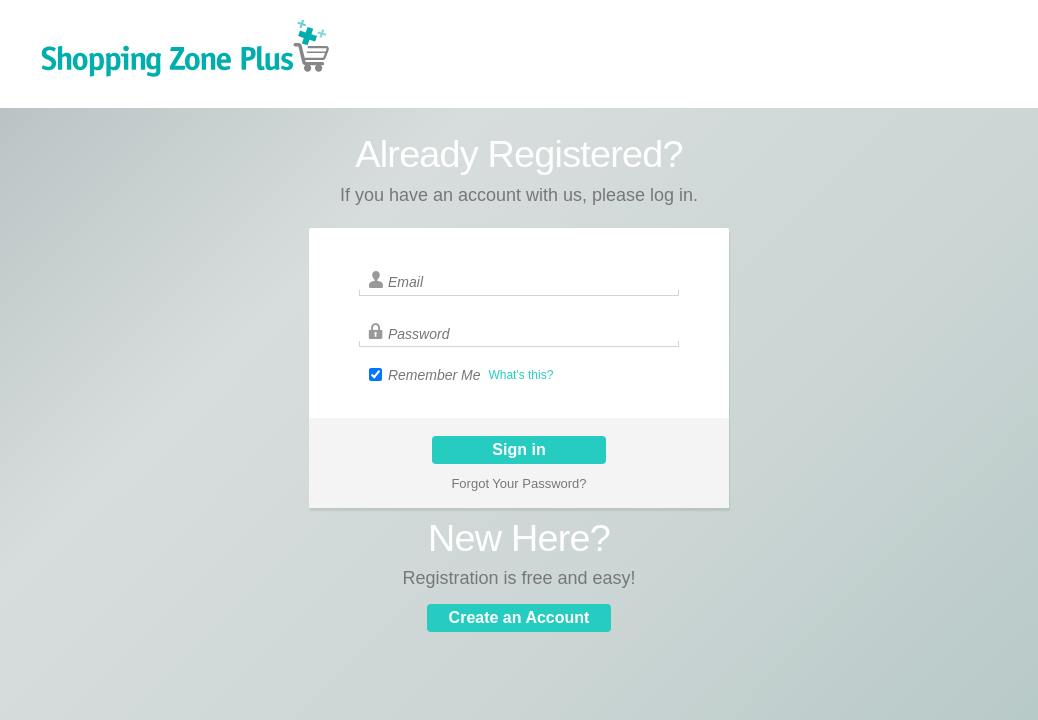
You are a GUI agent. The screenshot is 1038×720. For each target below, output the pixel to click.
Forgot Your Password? (518, 483)
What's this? (520, 375)
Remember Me (434, 375)
